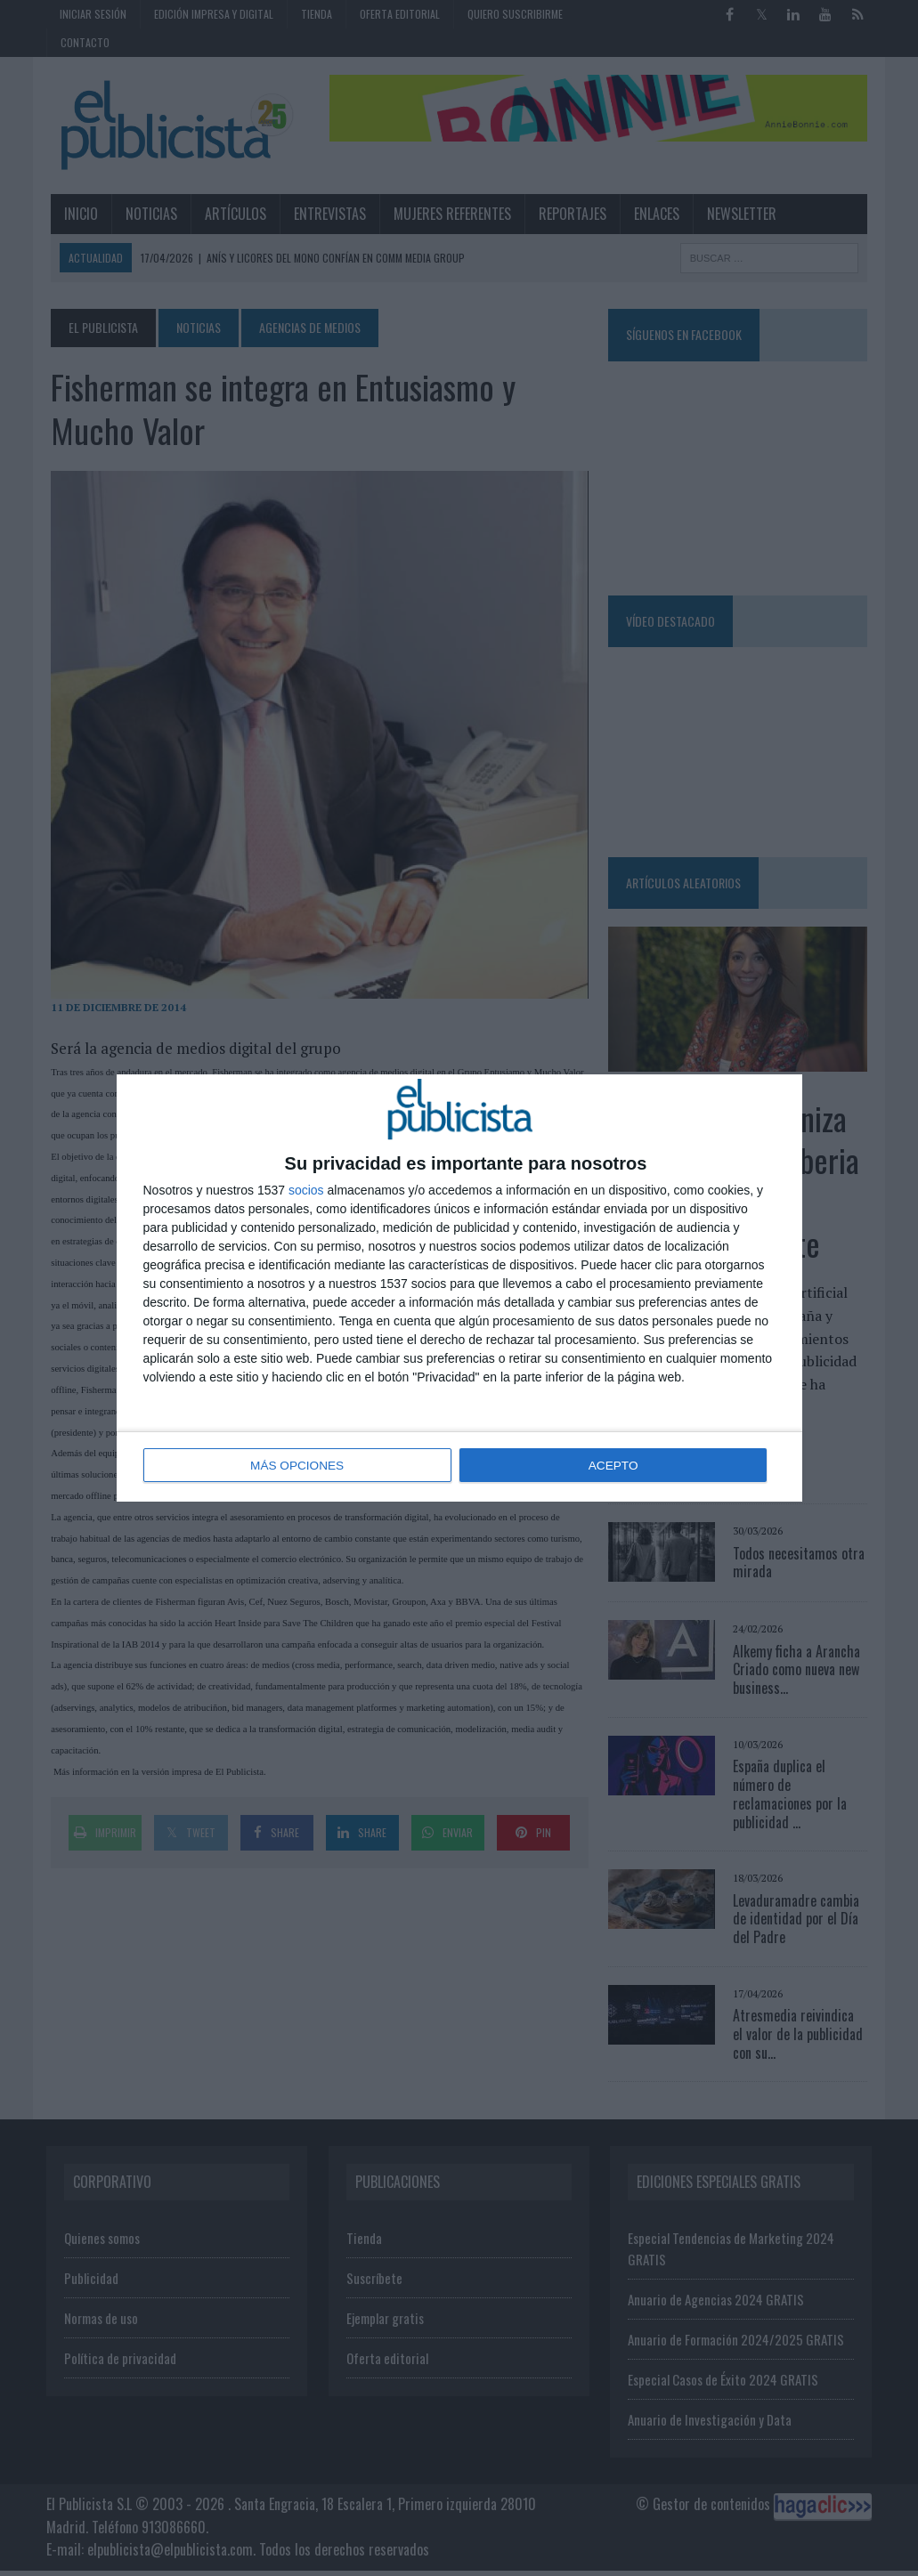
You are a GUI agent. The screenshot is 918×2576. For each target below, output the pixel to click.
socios (306, 1191)
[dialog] (459, 1288)
